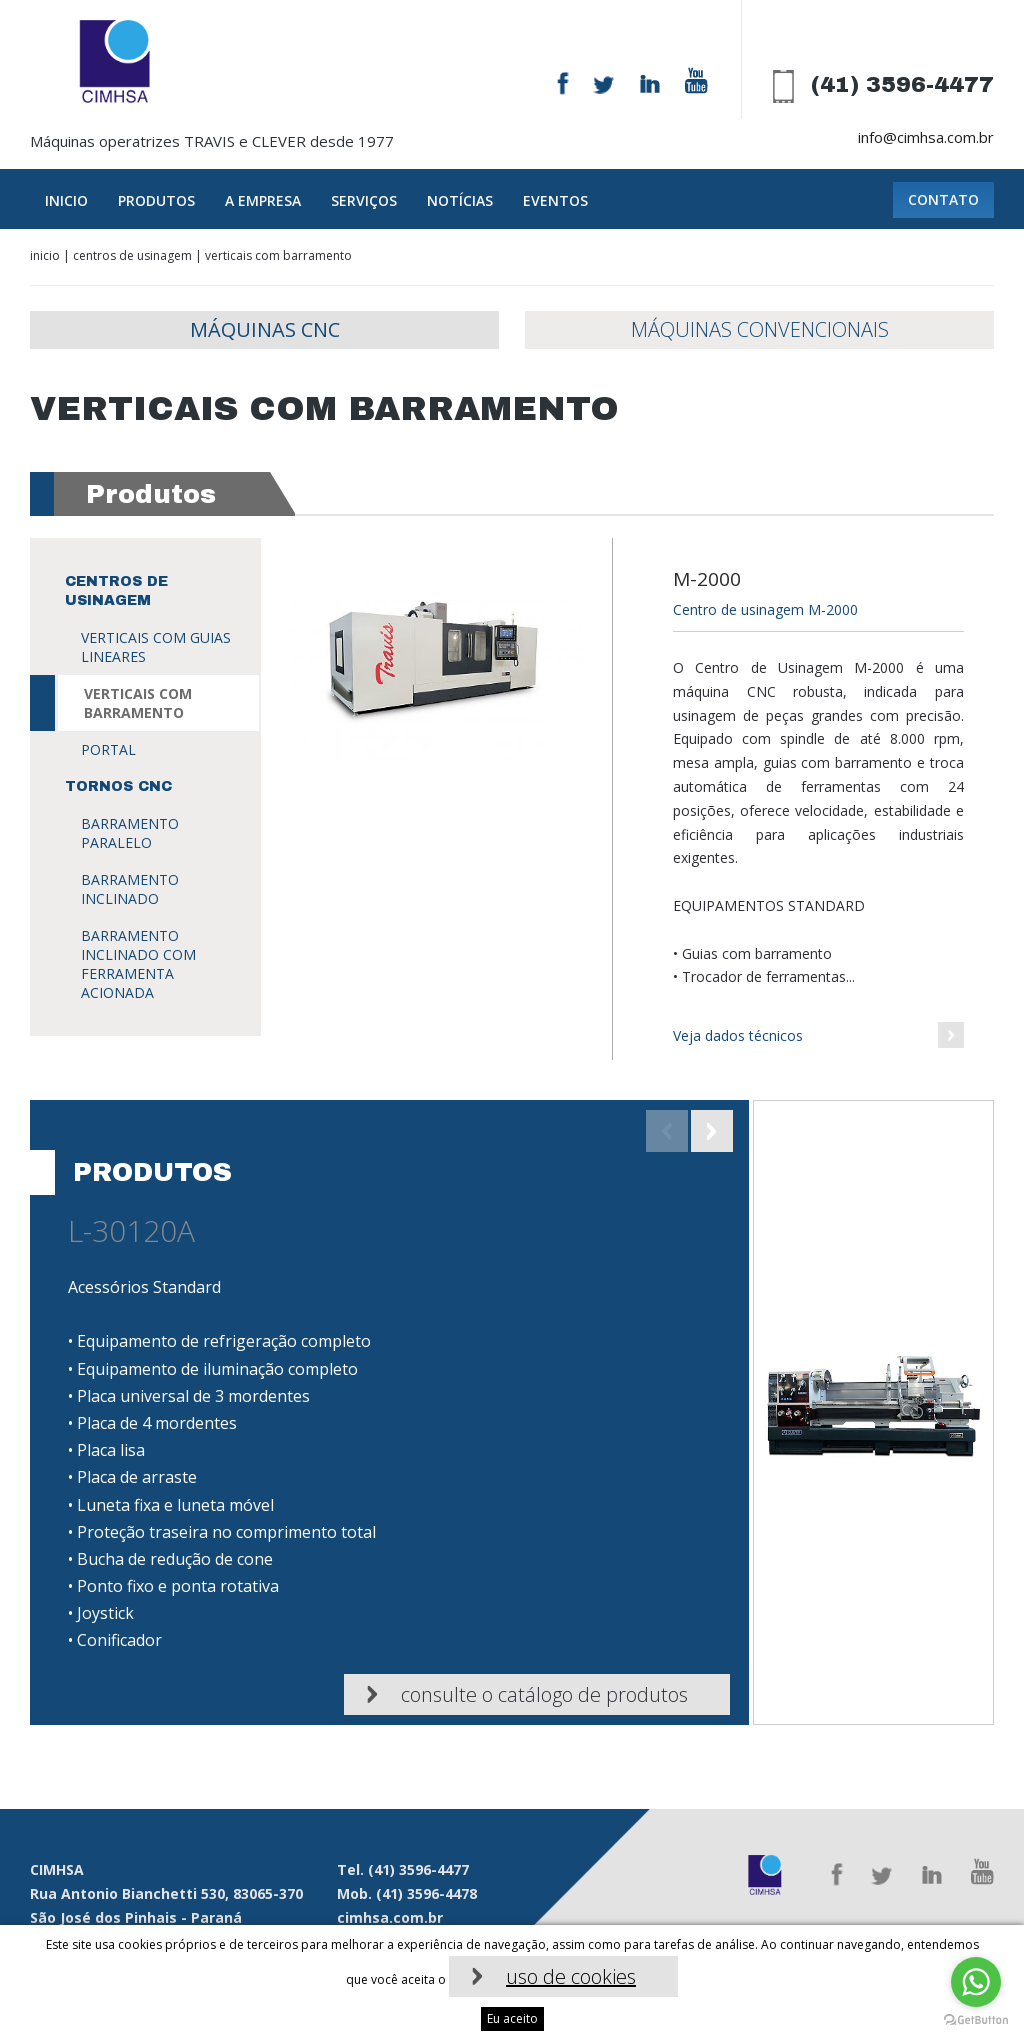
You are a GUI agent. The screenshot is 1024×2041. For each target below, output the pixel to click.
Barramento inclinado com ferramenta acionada (138, 964)
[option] (512, 1412)
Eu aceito (512, 2018)
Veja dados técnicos (738, 1035)
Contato (943, 199)
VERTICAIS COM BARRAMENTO (138, 703)
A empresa (263, 200)
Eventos (555, 200)
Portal (108, 749)
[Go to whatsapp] (976, 1982)
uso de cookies (571, 1976)
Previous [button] (667, 1131)
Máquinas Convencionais (760, 329)
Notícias (460, 200)
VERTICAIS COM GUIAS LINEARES (156, 647)
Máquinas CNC (265, 329)
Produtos (156, 200)
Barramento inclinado (130, 889)
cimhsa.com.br (390, 1917)
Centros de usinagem (132, 255)
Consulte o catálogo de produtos (544, 1694)
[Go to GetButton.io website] (976, 2020)
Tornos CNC (118, 786)
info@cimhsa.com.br (926, 137)
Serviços (364, 200)
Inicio (66, 200)
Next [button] (712, 1131)
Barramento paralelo (130, 833)
